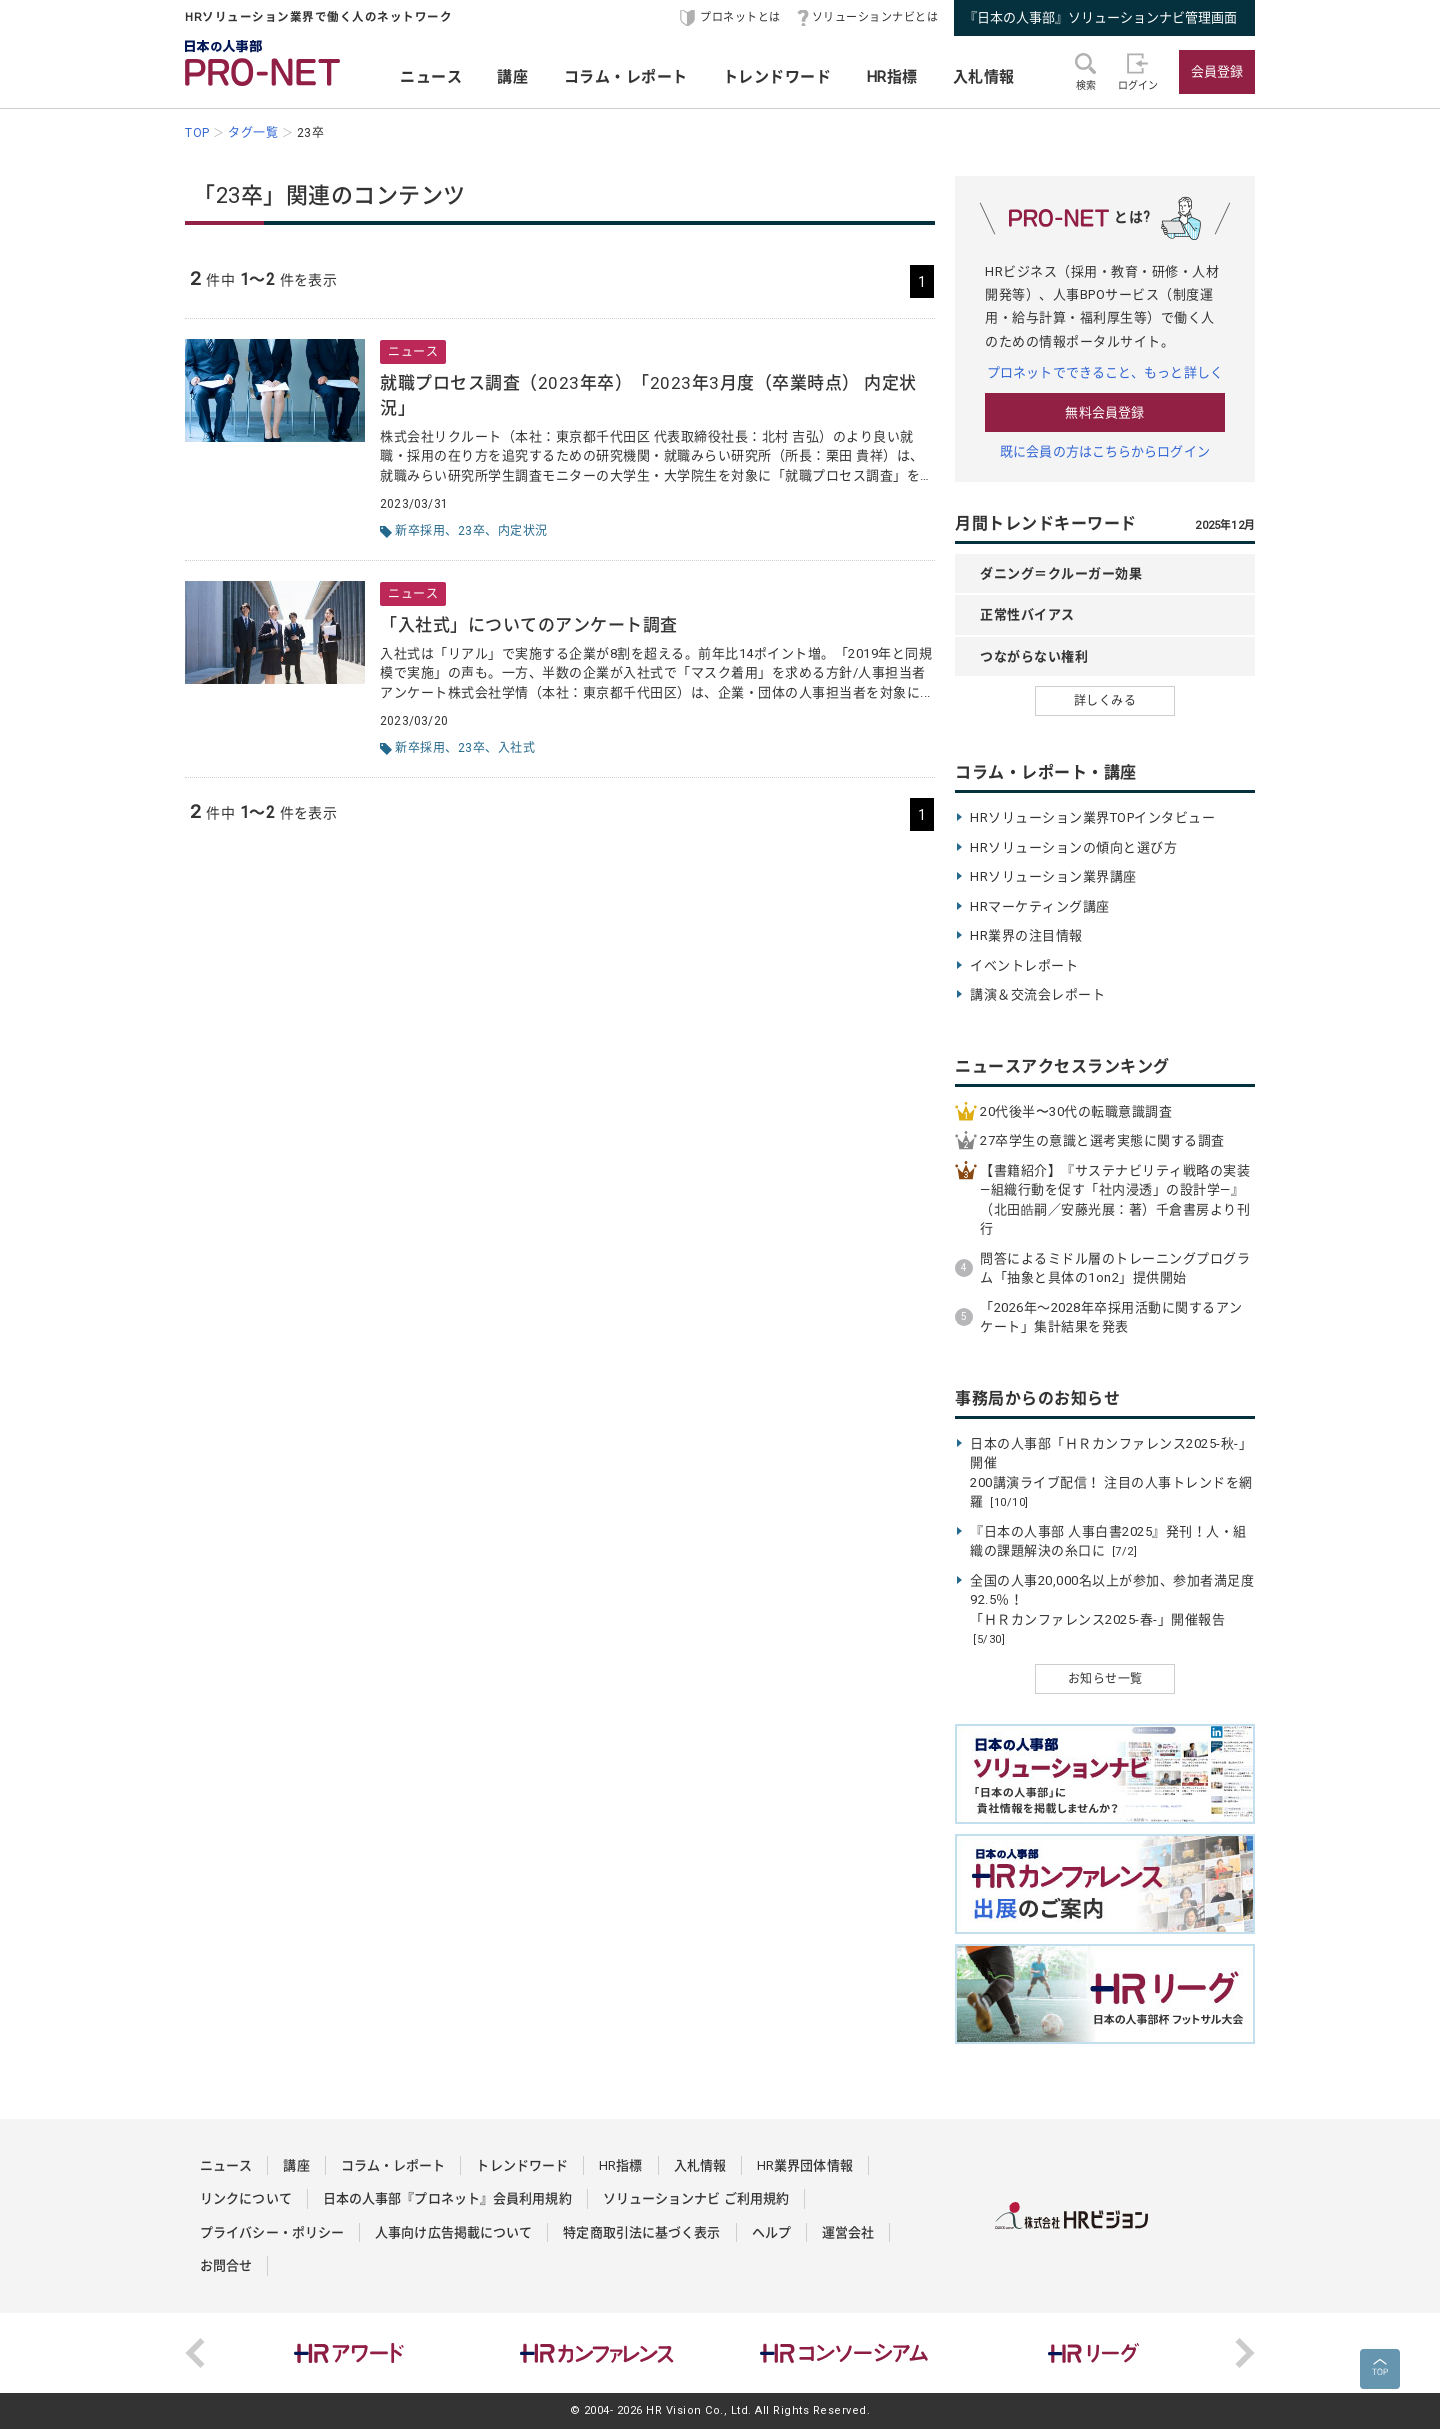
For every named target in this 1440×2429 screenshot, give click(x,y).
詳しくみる (1105, 701)
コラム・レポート (626, 77)
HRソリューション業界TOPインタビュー (1092, 817)
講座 (512, 77)
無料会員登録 (1104, 412)
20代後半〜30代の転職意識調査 (1076, 1111)
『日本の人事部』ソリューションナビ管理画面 (1100, 17)
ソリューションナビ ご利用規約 (696, 2198)
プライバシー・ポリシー (272, 2232)
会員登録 (1217, 71)
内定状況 (523, 531)
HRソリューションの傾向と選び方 (1073, 847)
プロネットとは (740, 17)
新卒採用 (420, 531)
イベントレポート (1024, 965)
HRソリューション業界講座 (1053, 876)
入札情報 (984, 77)
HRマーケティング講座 (1040, 906)
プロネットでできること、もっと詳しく (1105, 372)
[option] (349, 2353)
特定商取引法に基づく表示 (641, 2232)
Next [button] (1245, 2353)
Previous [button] (195, 2353)
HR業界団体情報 (805, 2165)
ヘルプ (771, 2232)
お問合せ (226, 2265)
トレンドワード (777, 77)
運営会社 (848, 2232)
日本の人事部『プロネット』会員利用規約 (447, 2198)
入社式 (517, 748)
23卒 (472, 531)
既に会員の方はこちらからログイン (1105, 451)
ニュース (431, 77)
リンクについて (246, 2198)
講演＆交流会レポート (1037, 994)
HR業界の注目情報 (1026, 935)
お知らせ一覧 (1105, 1679)
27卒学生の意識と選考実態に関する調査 (1102, 1140)
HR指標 (892, 77)
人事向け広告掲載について (453, 2232)
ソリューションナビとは (875, 17)
